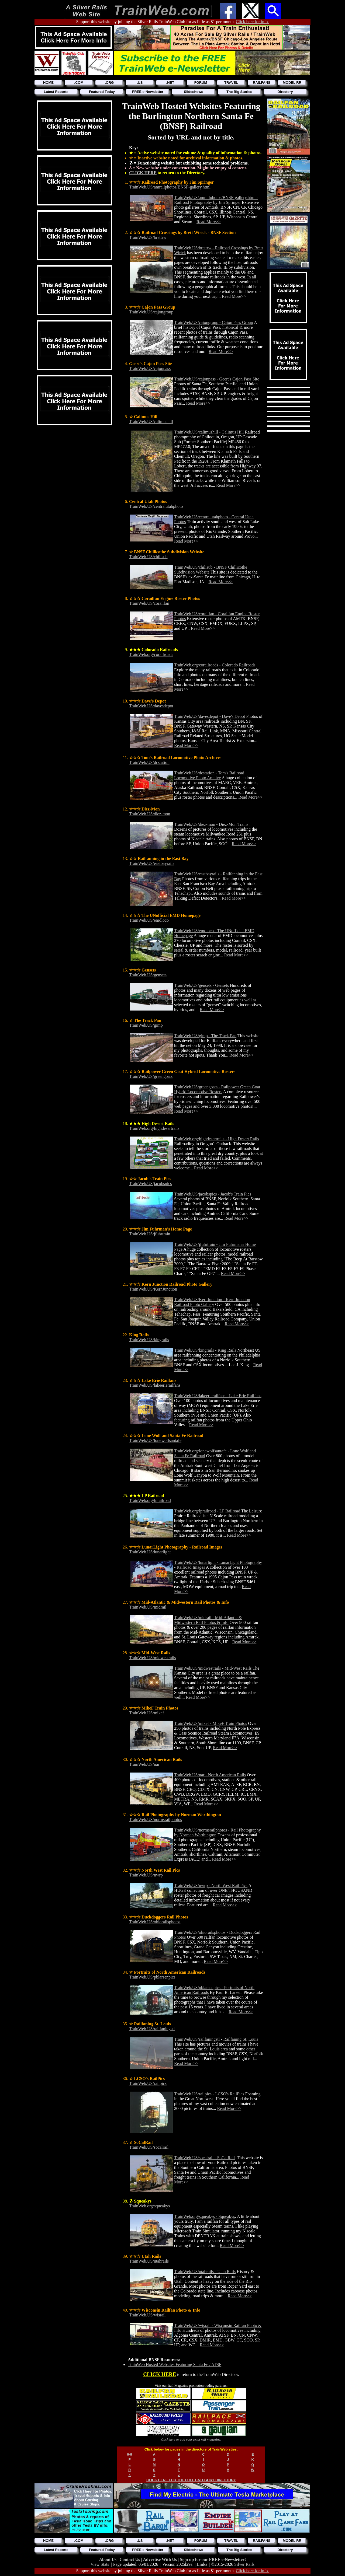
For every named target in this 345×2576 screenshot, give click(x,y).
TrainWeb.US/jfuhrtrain (149, 1234)
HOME (48, 83)
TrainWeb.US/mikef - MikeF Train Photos (210, 1723)
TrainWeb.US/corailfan (149, 603)
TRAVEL (231, 83)
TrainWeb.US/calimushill (151, 421)
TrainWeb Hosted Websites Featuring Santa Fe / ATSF (174, 2364)
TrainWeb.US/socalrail (148, 2147)
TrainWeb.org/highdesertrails (154, 1128)
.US (140, 83)
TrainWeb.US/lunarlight (150, 1552)
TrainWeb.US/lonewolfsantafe (155, 1440)
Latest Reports (56, 92)
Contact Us (130, 2559)
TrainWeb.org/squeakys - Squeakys (204, 2216)
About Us (108, 2559)
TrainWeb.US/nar (144, 1764)
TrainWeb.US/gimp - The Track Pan (205, 1035)
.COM (79, 83)
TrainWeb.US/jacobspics (150, 1183)
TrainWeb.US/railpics (148, 2083)
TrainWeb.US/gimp (146, 1025)
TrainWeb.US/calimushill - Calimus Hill (209, 432)
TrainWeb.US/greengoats (150, 1076)
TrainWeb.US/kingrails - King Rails (205, 1350)
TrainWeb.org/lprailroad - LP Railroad (207, 1511)
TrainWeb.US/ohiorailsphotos (155, 1922)
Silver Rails (244, 2564)
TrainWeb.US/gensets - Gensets (201, 985)
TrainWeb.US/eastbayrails (151, 863)
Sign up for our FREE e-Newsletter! (213, 2559)
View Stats (100, 2564)
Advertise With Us (160, 2559)
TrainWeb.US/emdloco (149, 920)
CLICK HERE (143, 172)
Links (201, 2564)
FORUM (200, 83)
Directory (285, 92)
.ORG (109, 83)
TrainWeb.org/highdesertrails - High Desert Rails (216, 1139)
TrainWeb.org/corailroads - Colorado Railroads (215, 665)
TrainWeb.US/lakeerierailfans (155, 1385)
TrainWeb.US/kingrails (149, 1339)
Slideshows (193, 92)
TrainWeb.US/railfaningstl (152, 2028)
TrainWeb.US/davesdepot (151, 706)
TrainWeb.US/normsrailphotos (155, 1819)
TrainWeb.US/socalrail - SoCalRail (204, 2157)
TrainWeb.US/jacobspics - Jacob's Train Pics (212, 1194)
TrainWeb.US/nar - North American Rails (210, 1775)
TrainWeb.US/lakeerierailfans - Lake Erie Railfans (217, 1395)
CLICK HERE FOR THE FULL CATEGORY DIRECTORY (191, 2480)
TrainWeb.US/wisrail (147, 2315)
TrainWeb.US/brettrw (147, 237)
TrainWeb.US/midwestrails (152, 1657)
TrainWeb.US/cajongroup (151, 312)
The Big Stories (239, 92)
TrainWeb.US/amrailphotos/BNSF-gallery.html (170, 187)
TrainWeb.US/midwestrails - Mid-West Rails (212, 1668)
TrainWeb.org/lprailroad (150, 1500)
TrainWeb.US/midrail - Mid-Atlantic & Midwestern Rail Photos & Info (208, 1620)
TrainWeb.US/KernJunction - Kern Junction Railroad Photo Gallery (212, 1302)
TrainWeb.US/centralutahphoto (156, 506)
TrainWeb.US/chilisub (148, 556)
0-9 (129, 2454)
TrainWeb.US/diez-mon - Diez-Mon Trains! (212, 824)
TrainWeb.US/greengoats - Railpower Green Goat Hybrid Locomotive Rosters (217, 1089)
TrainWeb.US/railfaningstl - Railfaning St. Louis (216, 2039)
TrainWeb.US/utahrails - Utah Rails (205, 2271)
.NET (170, 83)
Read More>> (208, 221)
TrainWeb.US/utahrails (149, 2261)
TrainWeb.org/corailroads (151, 654)
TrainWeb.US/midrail (147, 1607)
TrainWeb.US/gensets (148, 975)
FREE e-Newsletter (147, 92)
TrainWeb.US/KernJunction (153, 1289)
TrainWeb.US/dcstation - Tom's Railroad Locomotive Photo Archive (209, 775)
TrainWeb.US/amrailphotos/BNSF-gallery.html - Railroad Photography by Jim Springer (216, 200)
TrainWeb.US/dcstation (149, 762)
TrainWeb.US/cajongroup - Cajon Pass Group (213, 322)
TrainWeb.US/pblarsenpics (152, 1977)
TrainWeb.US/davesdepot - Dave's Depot (209, 716)
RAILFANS (261, 83)
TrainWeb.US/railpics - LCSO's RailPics (209, 2094)
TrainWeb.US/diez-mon (149, 814)
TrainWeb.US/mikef (146, 1713)
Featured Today (102, 92)
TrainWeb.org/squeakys (149, 2206)
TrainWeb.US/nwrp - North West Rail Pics (210, 1885)
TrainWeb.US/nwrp (146, 1875)
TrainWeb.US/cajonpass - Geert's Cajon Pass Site (216, 379)
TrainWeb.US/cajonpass (150, 368)
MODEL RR (292, 83)
